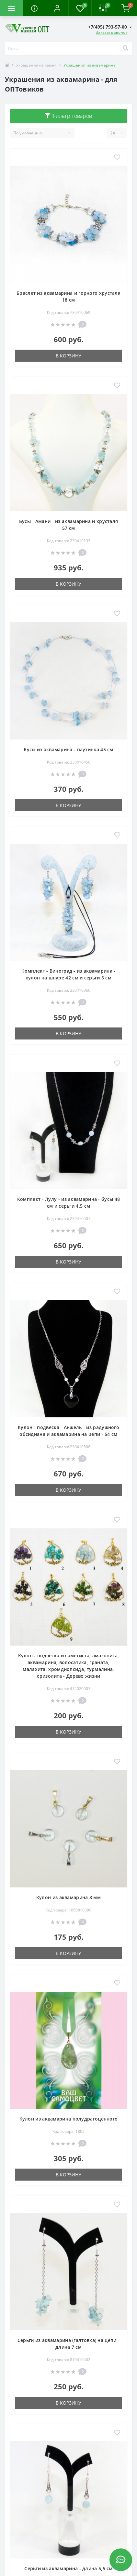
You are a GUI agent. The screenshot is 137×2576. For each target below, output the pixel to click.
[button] (57, 8)
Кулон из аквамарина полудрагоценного (68, 2119)
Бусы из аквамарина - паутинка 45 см (68, 749)
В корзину (68, 356)
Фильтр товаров (68, 115)
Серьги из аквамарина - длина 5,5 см (68, 2568)
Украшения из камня (36, 65)
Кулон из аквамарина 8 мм (68, 1897)
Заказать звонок (111, 32)
